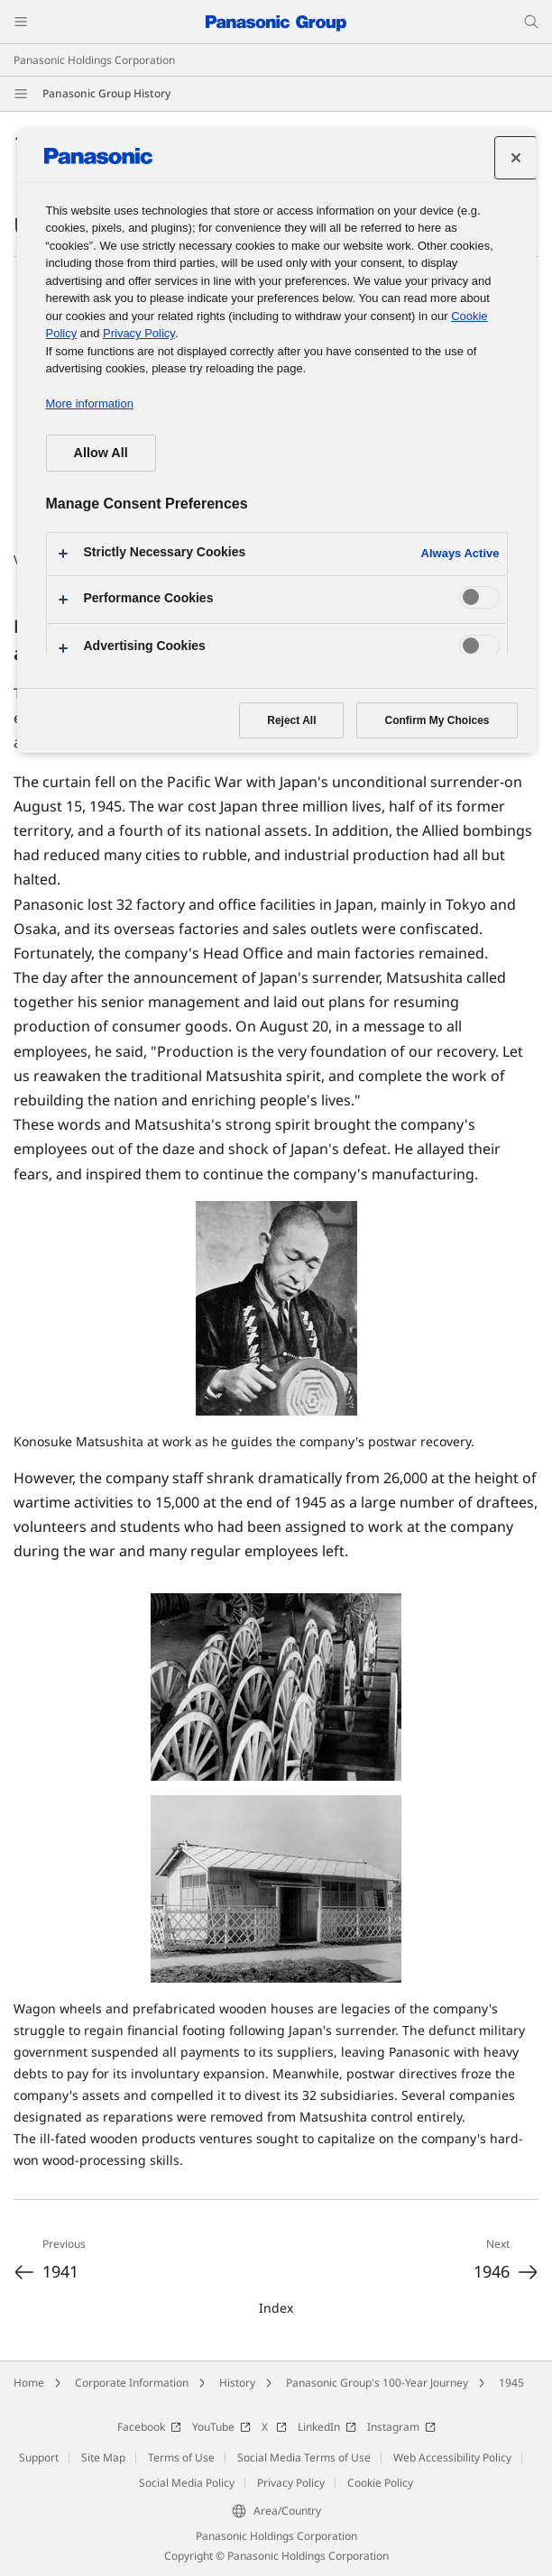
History (237, 2382)
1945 (511, 2382)
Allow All (101, 452)
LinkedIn (327, 2426)
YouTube (221, 2426)
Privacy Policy (291, 2482)
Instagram (401, 2426)
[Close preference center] (516, 158)
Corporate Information (132, 2382)
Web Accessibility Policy (452, 2457)
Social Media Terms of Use (304, 2457)
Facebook (149, 2426)
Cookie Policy (380, 2482)
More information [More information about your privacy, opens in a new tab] (89, 403)
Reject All (291, 720)
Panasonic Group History (106, 93)
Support (39, 2457)
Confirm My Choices (436, 720)
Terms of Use (181, 2457)
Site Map (103, 2457)
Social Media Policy (187, 2482)
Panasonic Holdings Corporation (94, 60)
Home (29, 2382)
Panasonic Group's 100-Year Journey (377, 2382)
